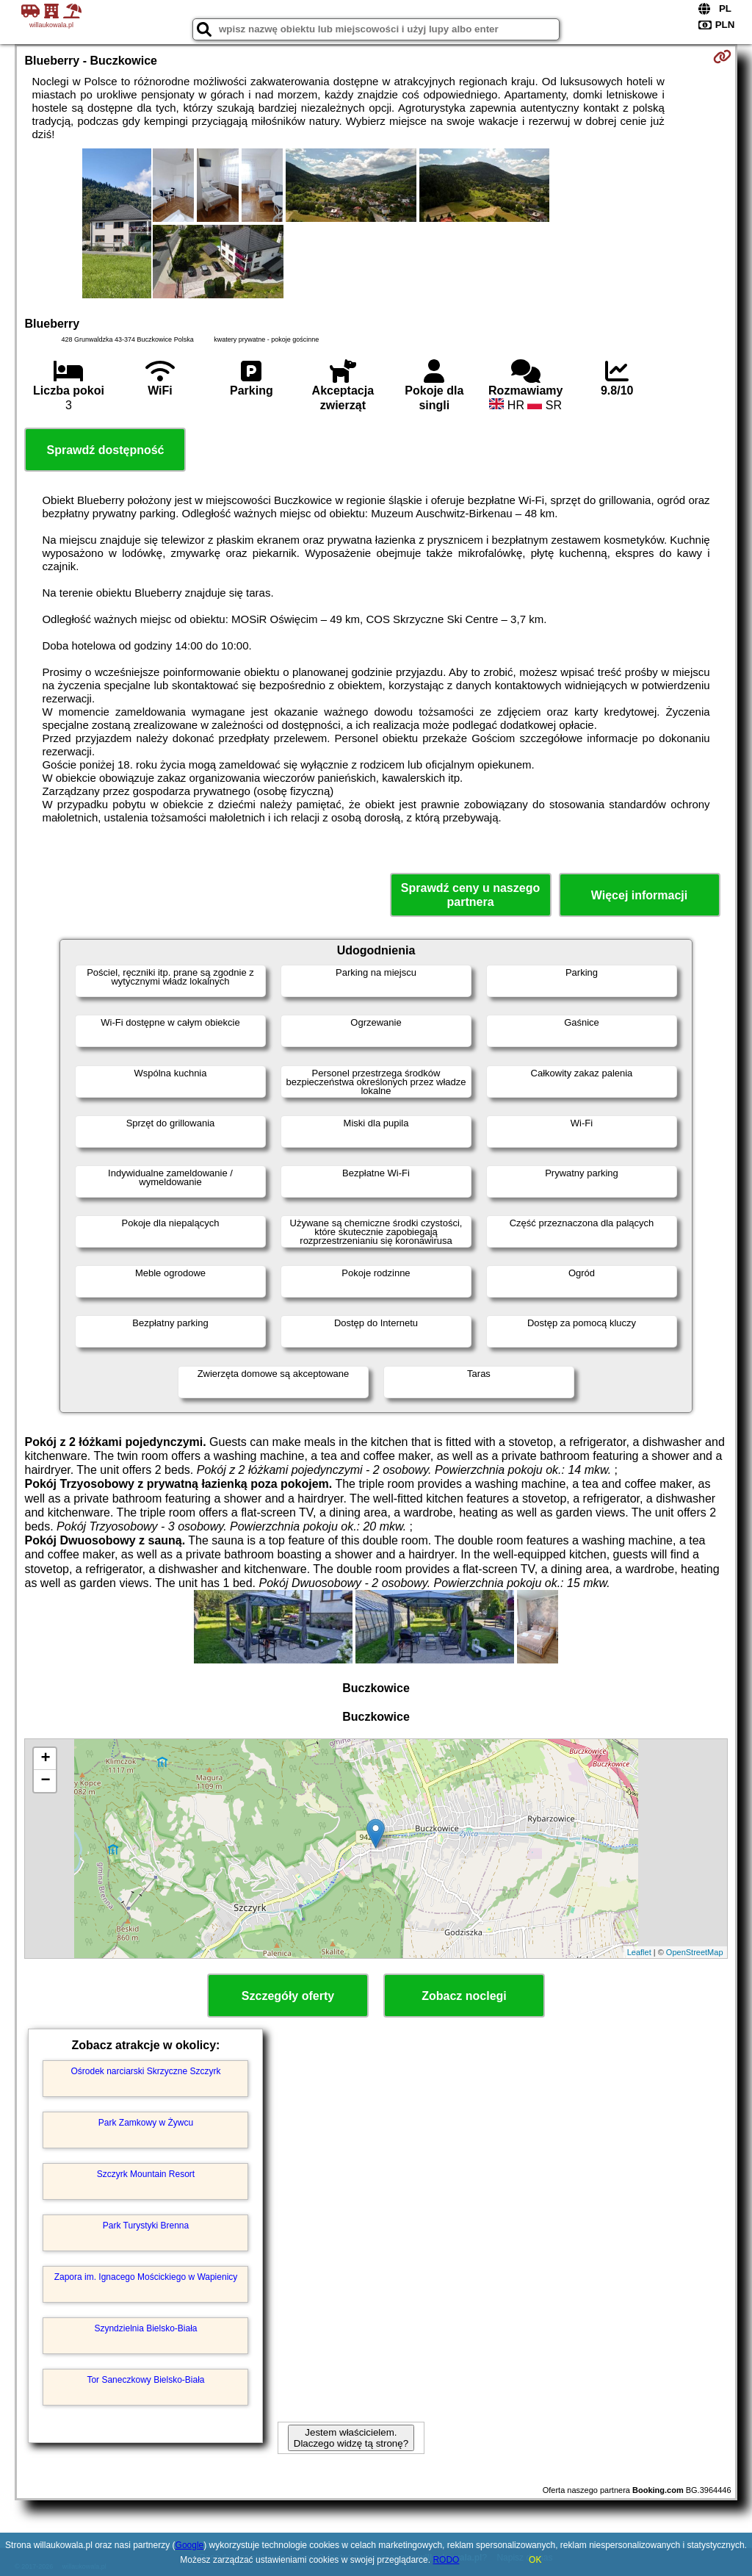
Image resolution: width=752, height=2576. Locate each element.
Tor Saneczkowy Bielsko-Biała (145, 2380)
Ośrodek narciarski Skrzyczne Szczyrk (145, 2071)
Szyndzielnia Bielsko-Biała (145, 2328)
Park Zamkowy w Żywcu (145, 2123)
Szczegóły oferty (288, 1996)
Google (190, 2545)
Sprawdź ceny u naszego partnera (470, 895)
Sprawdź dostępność (105, 450)
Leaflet (639, 1952)
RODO (446, 2560)
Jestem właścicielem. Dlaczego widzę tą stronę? (351, 2438)
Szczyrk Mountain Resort (146, 2174)
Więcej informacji (639, 895)
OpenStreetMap (694, 1952)
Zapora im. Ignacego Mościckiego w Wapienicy (146, 2277)
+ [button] (45, 1759)
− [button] (45, 1781)
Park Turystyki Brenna (146, 2225)
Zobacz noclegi (464, 1996)
